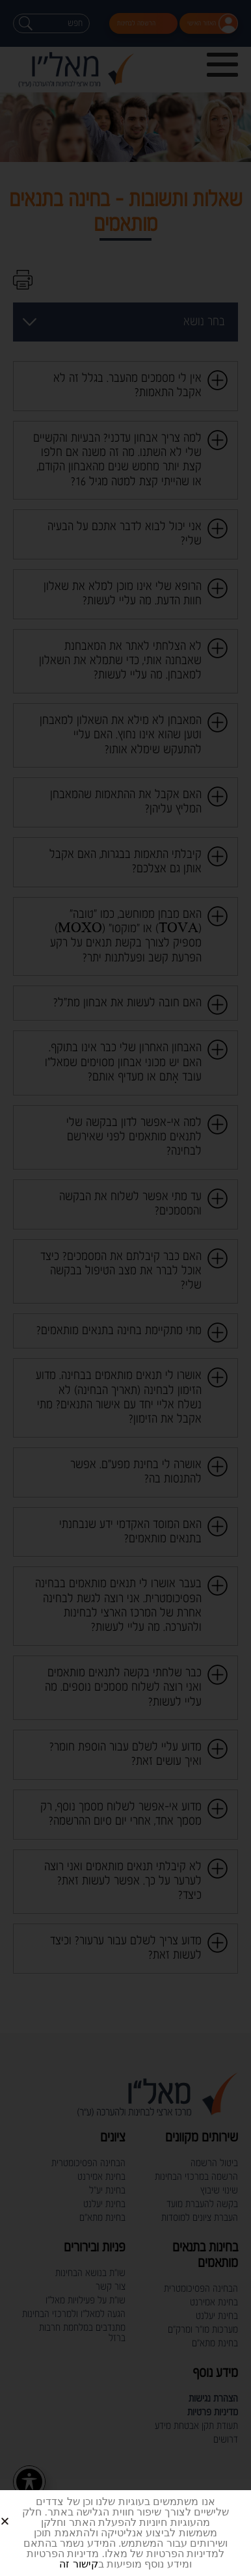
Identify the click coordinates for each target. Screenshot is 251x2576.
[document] (125, 1288)
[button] (20, 2510)
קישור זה (78, 2563)
